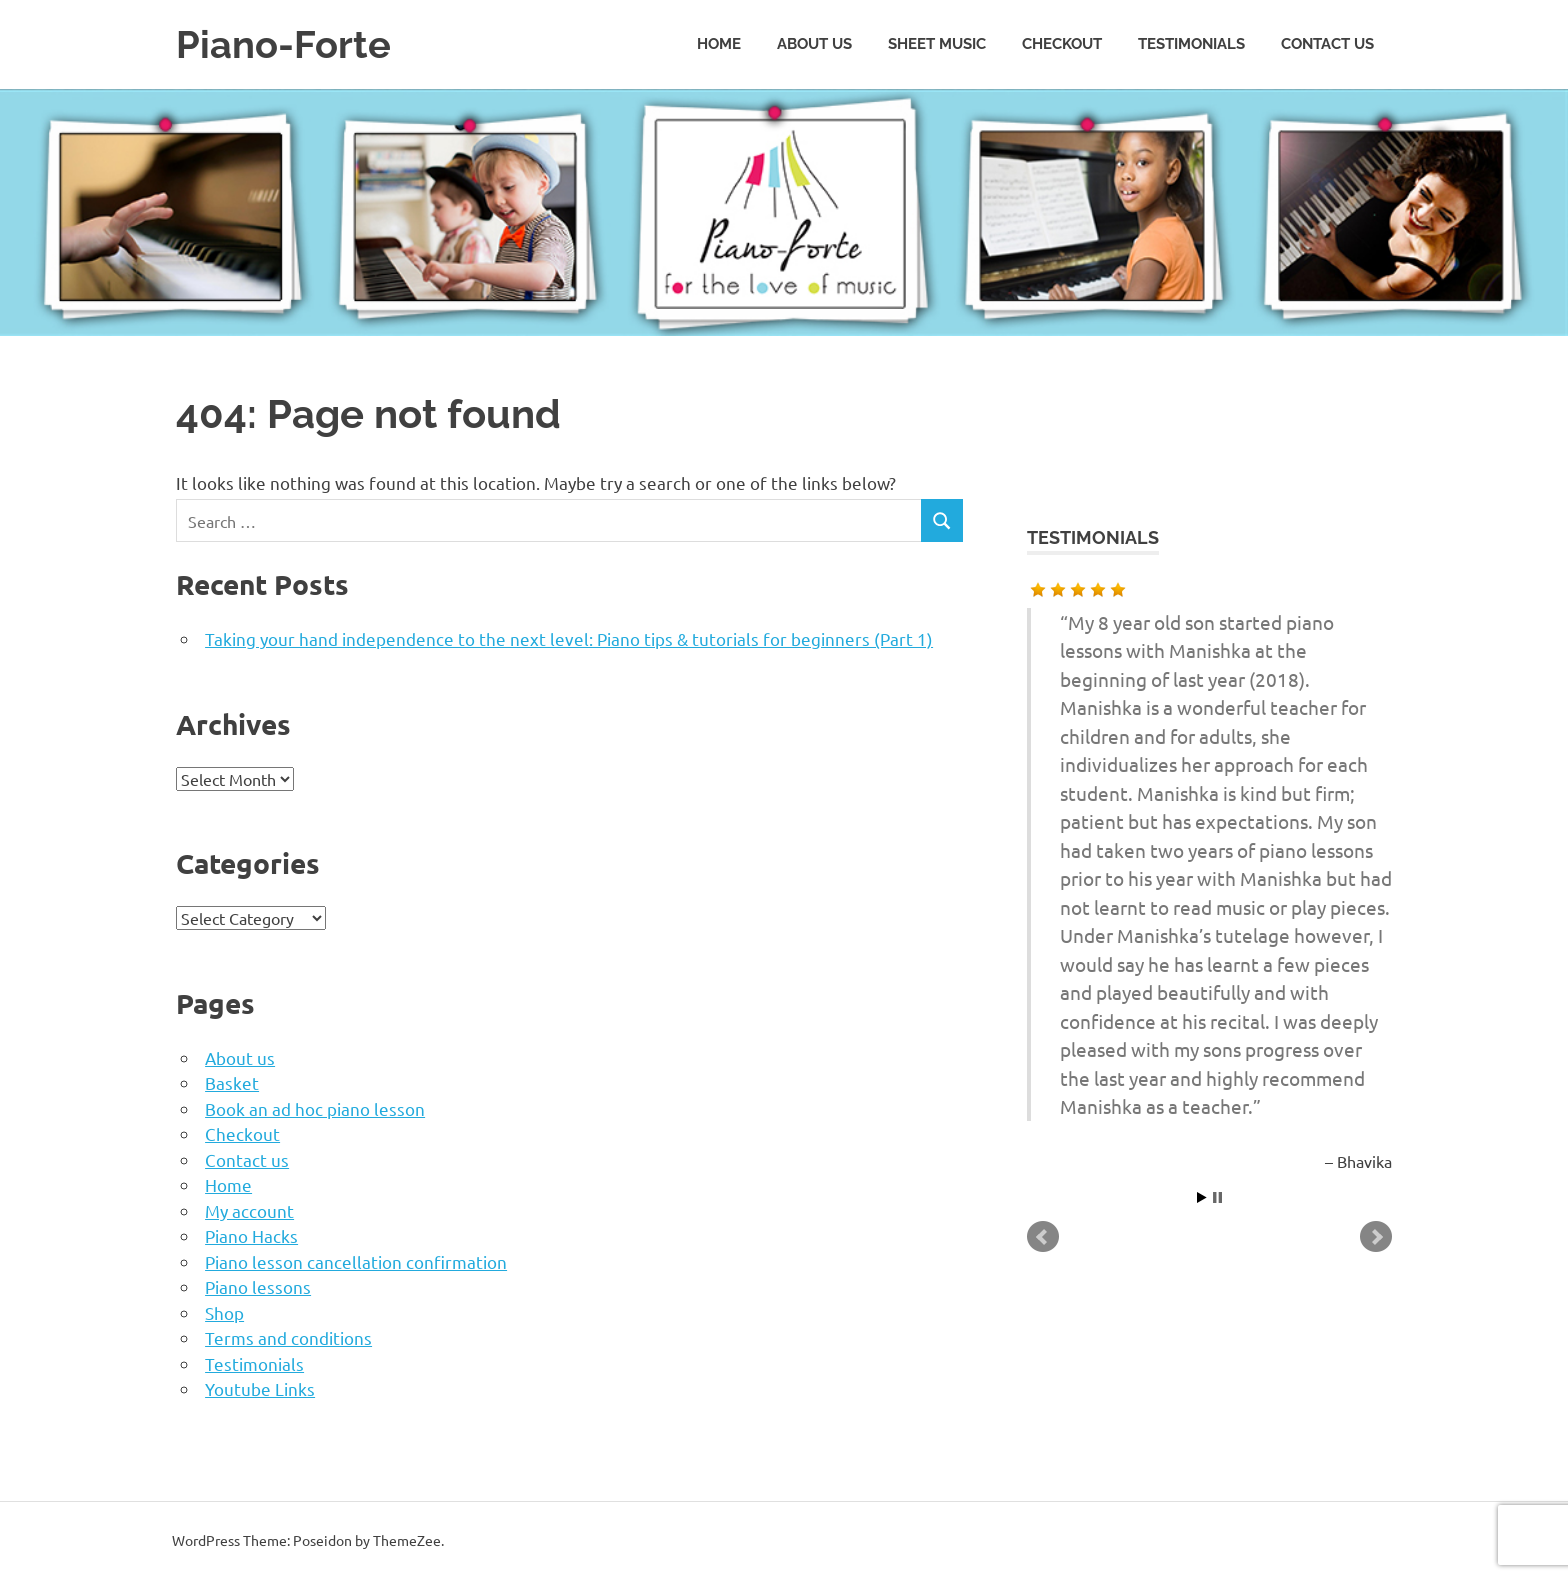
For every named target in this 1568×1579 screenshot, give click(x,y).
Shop (224, 1312)
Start (1202, 1197)
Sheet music (937, 44)
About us (814, 44)
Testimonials (1191, 44)
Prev (1043, 1237)
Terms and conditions (288, 1337)
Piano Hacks (251, 1235)
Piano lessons (258, 1286)
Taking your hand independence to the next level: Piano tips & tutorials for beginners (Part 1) (569, 638)
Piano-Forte (283, 44)
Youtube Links (260, 1388)
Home (719, 44)
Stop (1217, 1197)
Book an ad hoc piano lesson (315, 1108)
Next (1376, 1237)
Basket (232, 1082)
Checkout (1062, 44)
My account (249, 1210)
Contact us (1327, 44)
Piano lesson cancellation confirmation (356, 1261)
